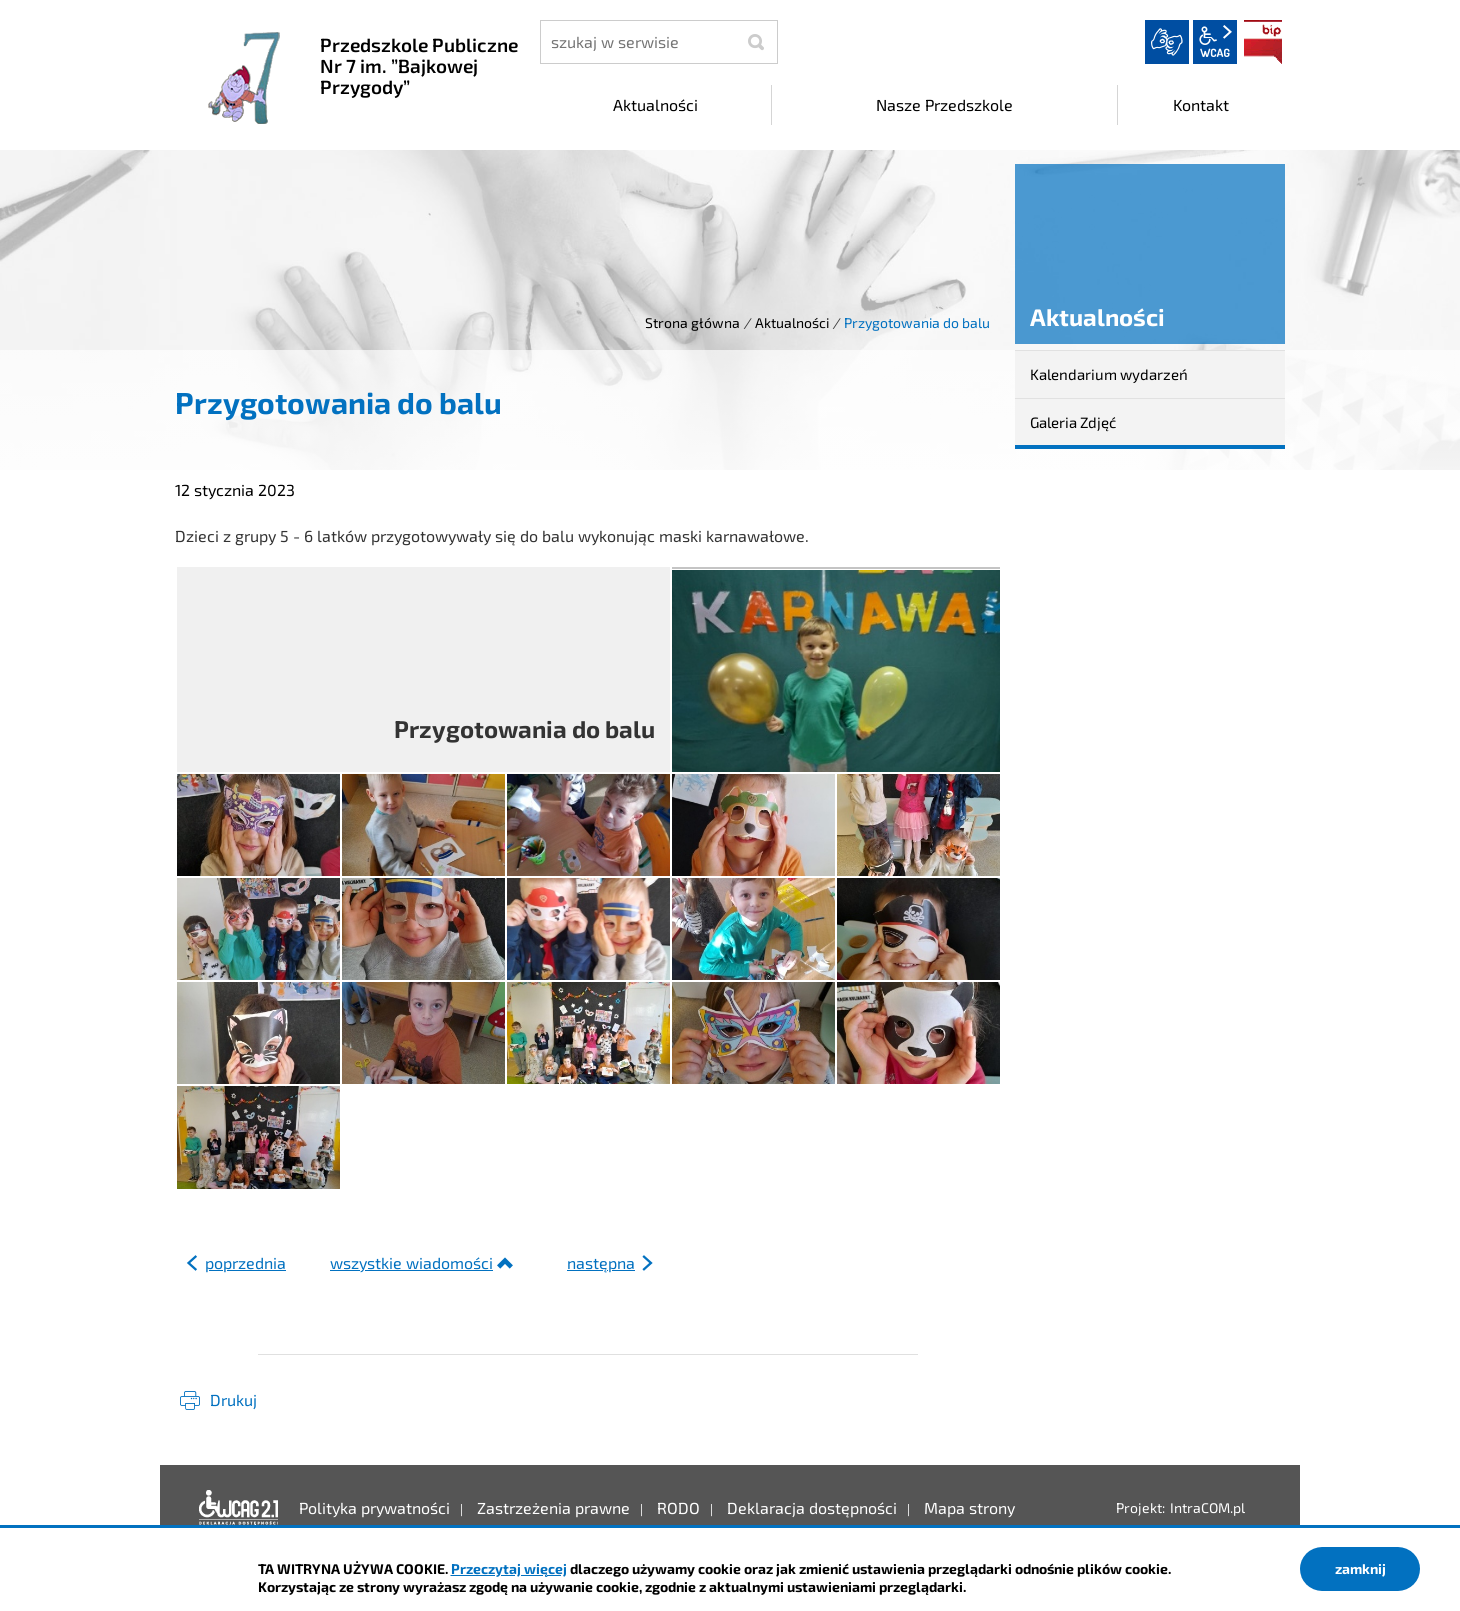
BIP (1263, 42)
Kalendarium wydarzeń (1109, 374)
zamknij (1360, 1568)
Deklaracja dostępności (239, 1508)
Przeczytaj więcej (509, 1568)
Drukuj (233, 1399)
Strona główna (692, 322)
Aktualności (792, 322)
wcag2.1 (1215, 42)
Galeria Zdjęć (1073, 422)
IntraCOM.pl (1207, 1507)
